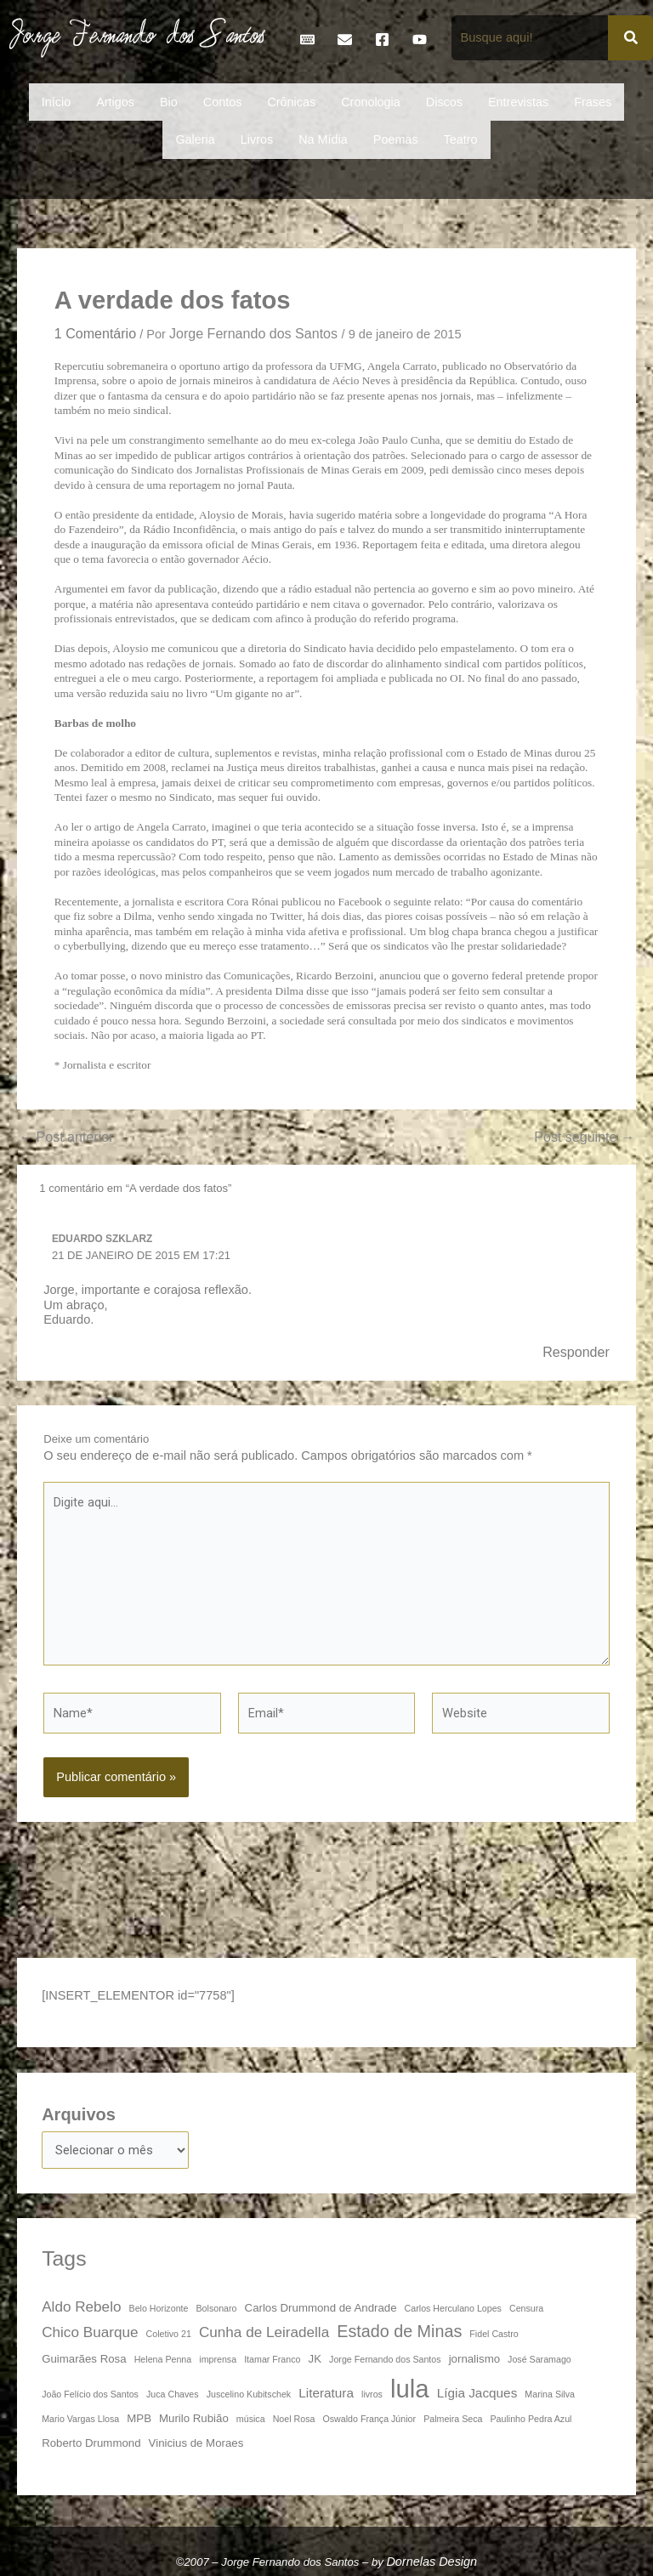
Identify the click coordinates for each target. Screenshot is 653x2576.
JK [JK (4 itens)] (315, 2358)
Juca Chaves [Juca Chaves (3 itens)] (172, 2394)
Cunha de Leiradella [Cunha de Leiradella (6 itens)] (264, 2332)
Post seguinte (584, 1136)
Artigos (115, 102)
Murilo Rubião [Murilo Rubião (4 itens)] (194, 2418)
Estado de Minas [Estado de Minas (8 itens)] (399, 2331)
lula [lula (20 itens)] (409, 2389)
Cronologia (370, 102)
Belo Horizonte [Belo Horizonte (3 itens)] (159, 2308)
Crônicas (291, 102)
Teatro (461, 139)
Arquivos (79, 2114)
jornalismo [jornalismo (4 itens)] (474, 2358)
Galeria (194, 139)
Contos (222, 102)
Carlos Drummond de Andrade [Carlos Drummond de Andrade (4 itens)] (321, 2307)
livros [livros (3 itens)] (372, 2394)
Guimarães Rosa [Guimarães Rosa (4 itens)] (84, 2358)
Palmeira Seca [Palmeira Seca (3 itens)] (452, 2419)
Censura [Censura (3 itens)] (526, 2308)
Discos (444, 102)
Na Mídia (323, 139)
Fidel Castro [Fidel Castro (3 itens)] (493, 2334)
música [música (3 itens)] (250, 2419)
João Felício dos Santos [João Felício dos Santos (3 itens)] (90, 2394)
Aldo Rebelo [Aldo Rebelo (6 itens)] (81, 2306)
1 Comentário (95, 333)
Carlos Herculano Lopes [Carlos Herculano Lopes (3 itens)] (453, 2308)
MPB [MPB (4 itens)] (139, 2418)
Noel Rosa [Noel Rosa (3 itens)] (294, 2419)
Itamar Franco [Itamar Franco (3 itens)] (272, 2359)
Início (56, 102)
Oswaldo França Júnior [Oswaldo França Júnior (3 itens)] (370, 2419)
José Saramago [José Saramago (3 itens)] (539, 2359)
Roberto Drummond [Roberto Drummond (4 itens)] (91, 2443)
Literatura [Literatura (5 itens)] (326, 2393)
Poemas (395, 139)
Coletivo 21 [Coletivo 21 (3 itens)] (168, 2334)
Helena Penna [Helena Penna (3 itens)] (163, 2359)
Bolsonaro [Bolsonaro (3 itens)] (216, 2308)
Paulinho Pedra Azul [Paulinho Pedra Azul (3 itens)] (531, 2419)
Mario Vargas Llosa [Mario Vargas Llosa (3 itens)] (80, 2419)
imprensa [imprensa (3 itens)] (217, 2359)
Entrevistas (518, 102)
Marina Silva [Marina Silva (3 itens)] (550, 2394)
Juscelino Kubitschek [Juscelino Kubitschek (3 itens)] (249, 2394)
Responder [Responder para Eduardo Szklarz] (576, 1351)
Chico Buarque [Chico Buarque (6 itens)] (90, 2332)
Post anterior (66, 1136)
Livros (257, 139)
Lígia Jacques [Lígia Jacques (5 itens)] (477, 2393)
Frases (592, 102)
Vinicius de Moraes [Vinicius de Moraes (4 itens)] (196, 2443)
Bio (169, 102)
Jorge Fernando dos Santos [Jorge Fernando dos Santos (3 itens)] (385, 2359)
